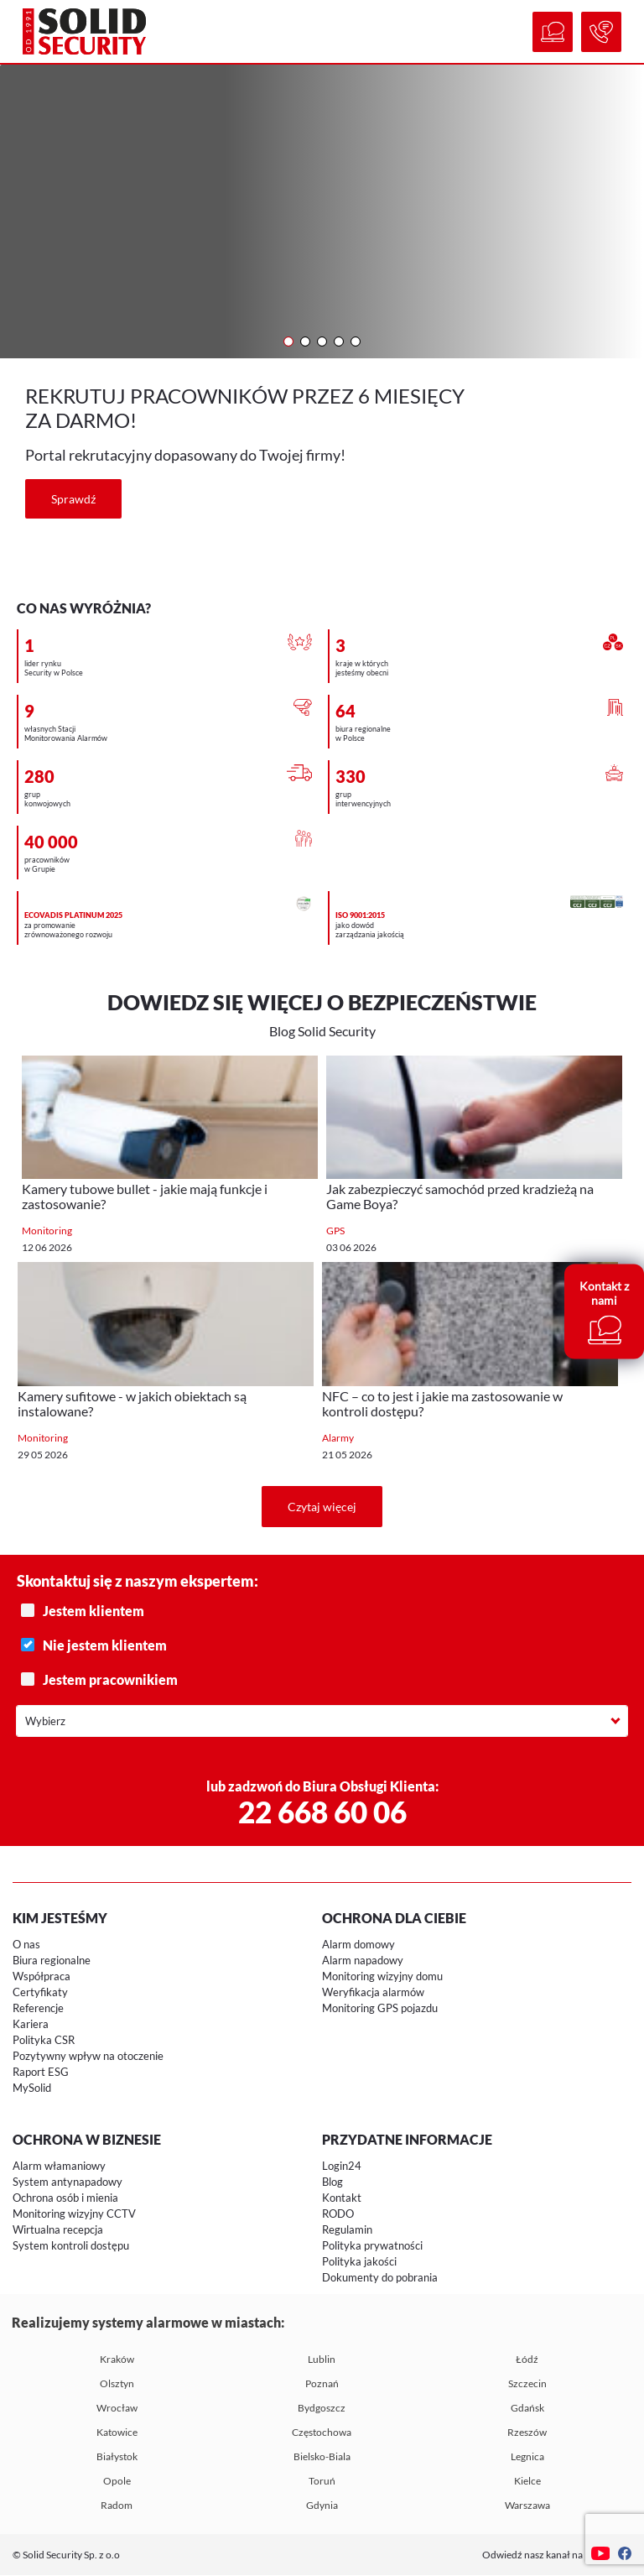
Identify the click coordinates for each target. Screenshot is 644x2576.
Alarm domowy (358, 1945)
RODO (338, 2214)
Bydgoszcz (321, 2408)
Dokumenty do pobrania (380, 2278)
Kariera (31, 2024)
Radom (116, 2506)
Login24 (341, 2166)
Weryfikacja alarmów (373, 1993)
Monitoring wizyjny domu (382, 1977)
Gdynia (322, 2506)
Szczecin (527, 2384)
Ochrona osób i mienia (65, 2198)
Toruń (322, 2481)
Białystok (117, 2457)
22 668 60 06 (322, 1812)
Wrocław (117, 2408)
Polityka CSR (44, 2040)
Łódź (527, 2360)
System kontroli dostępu (71, 2246)
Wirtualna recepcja (58, 2230)
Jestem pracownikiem (324, 1680)
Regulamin (347, 2230)
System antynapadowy (67, 2182)
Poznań (322, 2384)
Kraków (117, 2360)
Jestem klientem (324, 1611)
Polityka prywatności (372, 2246)
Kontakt (341, 2198)
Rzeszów (527, 2433)
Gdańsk (527, 2408)
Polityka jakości (359, 2262)
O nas (26, 1945)
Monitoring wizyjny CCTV (74, 2214)
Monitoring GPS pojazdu (380, 2008)
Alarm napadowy (362, 1961)
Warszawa (527, 2506)
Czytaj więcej (322, 1507)
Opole (117, 2481)
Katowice (117, 2433)
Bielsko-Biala (322, 2457)
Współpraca (41, 1977)
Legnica (527, 2457)
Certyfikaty (40, 1993)
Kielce (527, 2481)
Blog (332, 2182)
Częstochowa (321, 2433)
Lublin (321, 2360)
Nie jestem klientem (324, 1646)
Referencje (38, 2008)
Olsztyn (117, 2384)
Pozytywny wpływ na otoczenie (88, 2056)
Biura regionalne (52, 1961)
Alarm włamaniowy (59, 2166)
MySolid (32, 2088)
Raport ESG (41, 2072)
